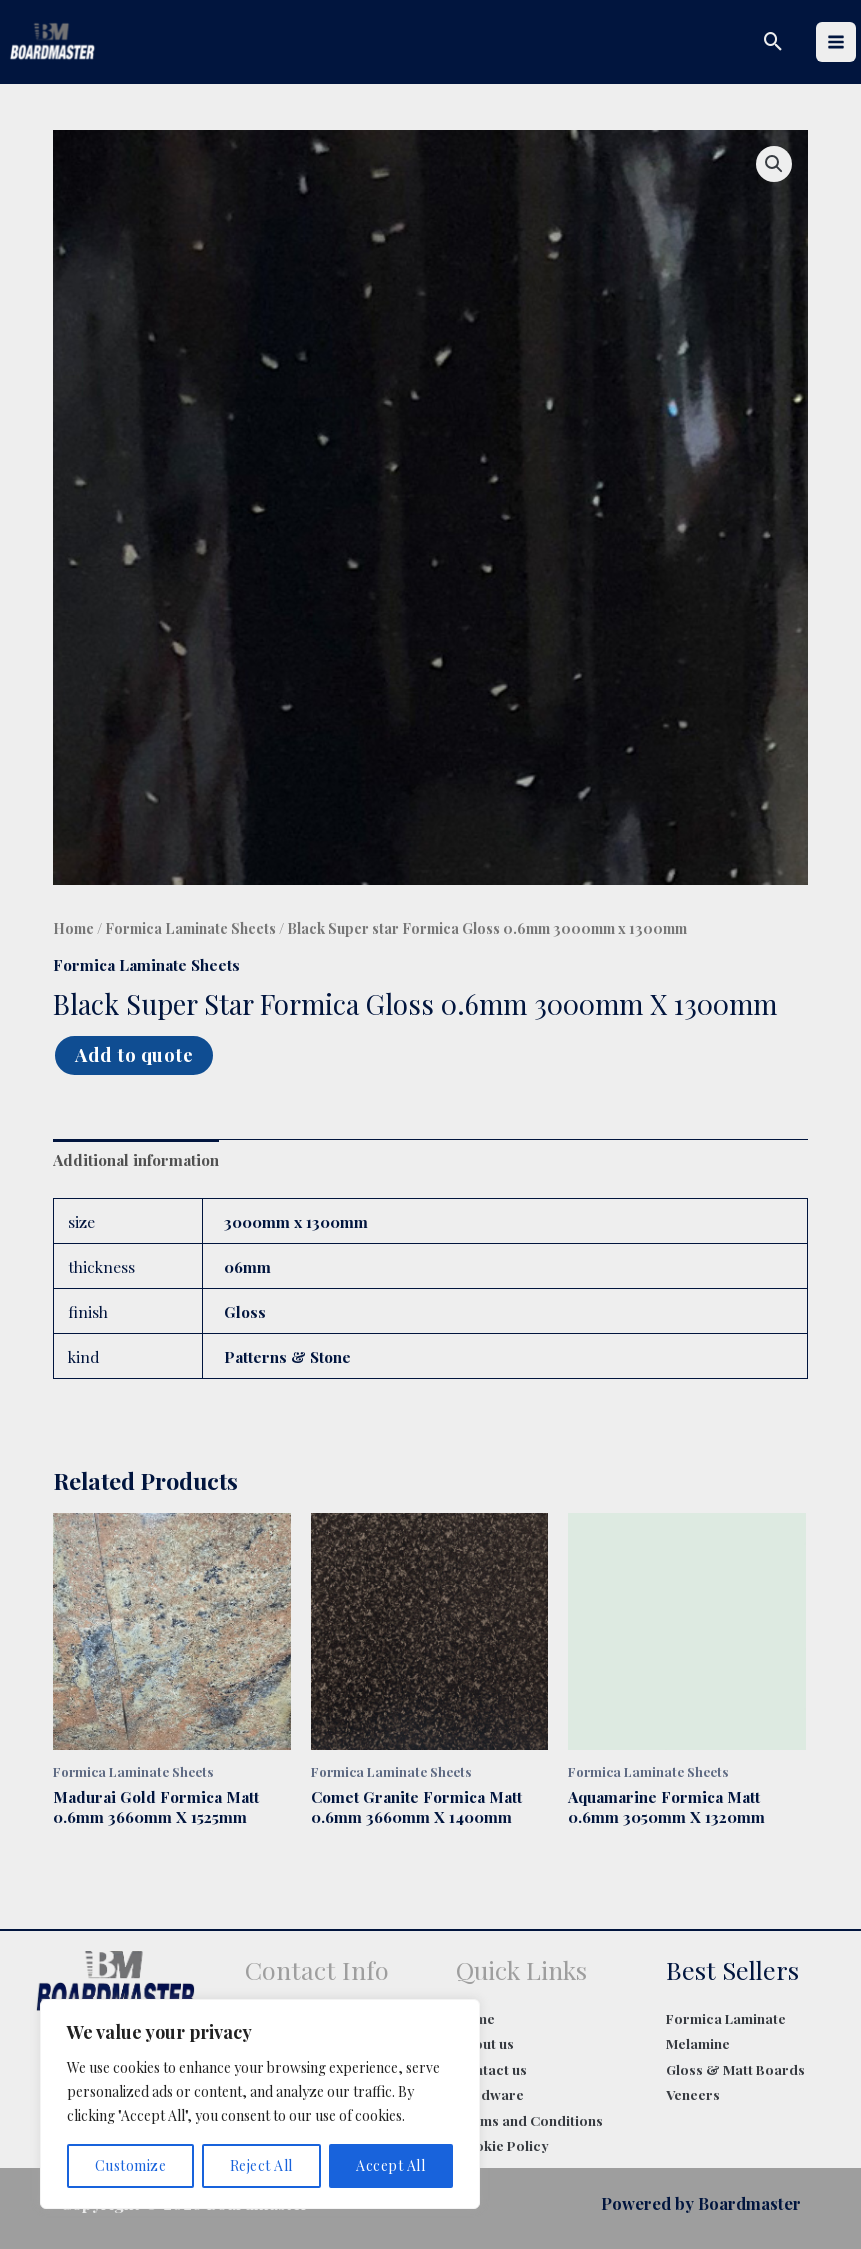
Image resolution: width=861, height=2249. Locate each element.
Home (73, 928)
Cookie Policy (502, 2145)
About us (485, 2043)
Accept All (390, 2165)
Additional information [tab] (136, 1159)
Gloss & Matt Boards (735, 2069)
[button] (773, 41)
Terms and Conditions (529, 2120)
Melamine (698, 2043)
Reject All (261, 2165)
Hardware (490, 2094)
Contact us (491, 2069)
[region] (260, 2104)
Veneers (693, 2094)
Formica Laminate (726, 2018)
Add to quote (134, 1054)
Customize (131, 2165)
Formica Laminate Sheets (190, 928)
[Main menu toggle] (836, 42)
